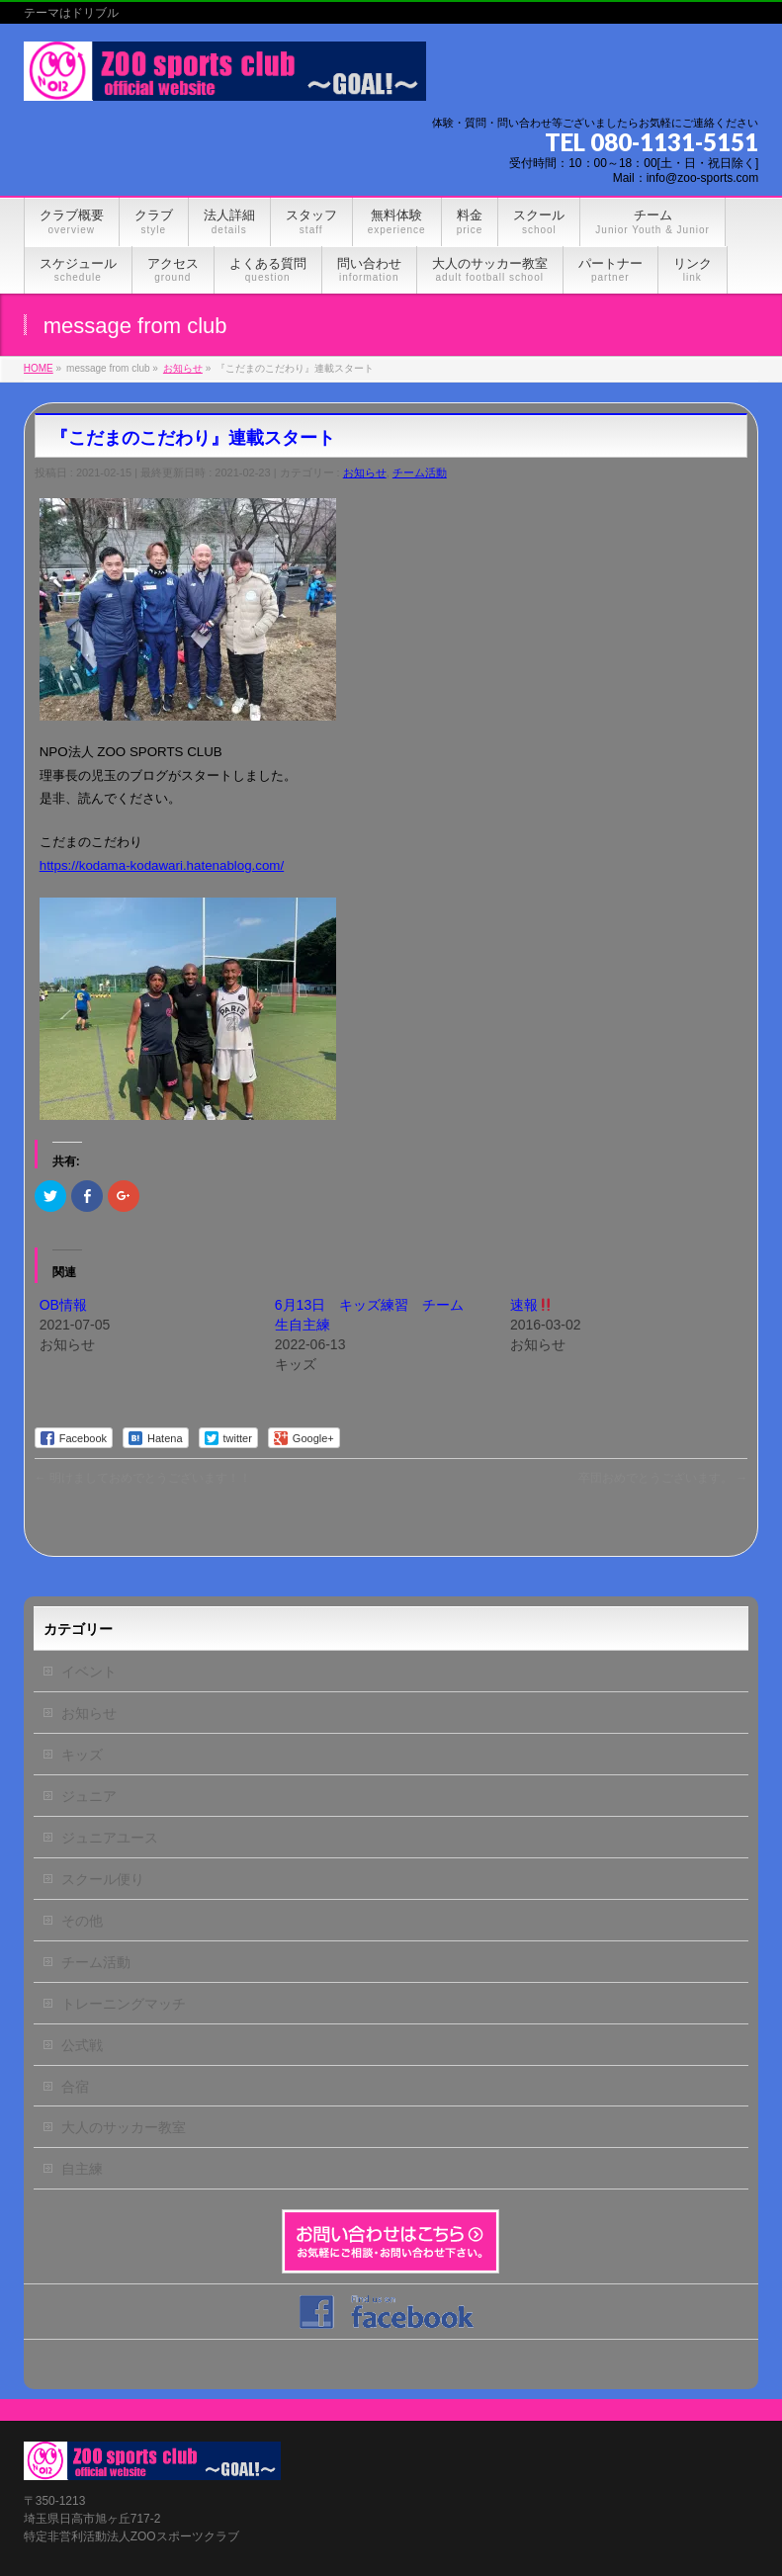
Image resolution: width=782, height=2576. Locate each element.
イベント (89, 1671)
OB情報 (63, 1305)
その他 (82, 1921)
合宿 (75, 2087)
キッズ (82, 1754)
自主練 (82, 2169)
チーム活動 (419, 472)
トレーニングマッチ (123, 2004)
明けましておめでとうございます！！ (143, 1478)
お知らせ (365, 472)
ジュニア (89, 1796)
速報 (531, 1305)
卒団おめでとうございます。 (662, 1478)
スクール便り (102, 1879)
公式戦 (82, 2045)
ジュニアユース (109, 1838)
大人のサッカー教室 (123, 2127)
